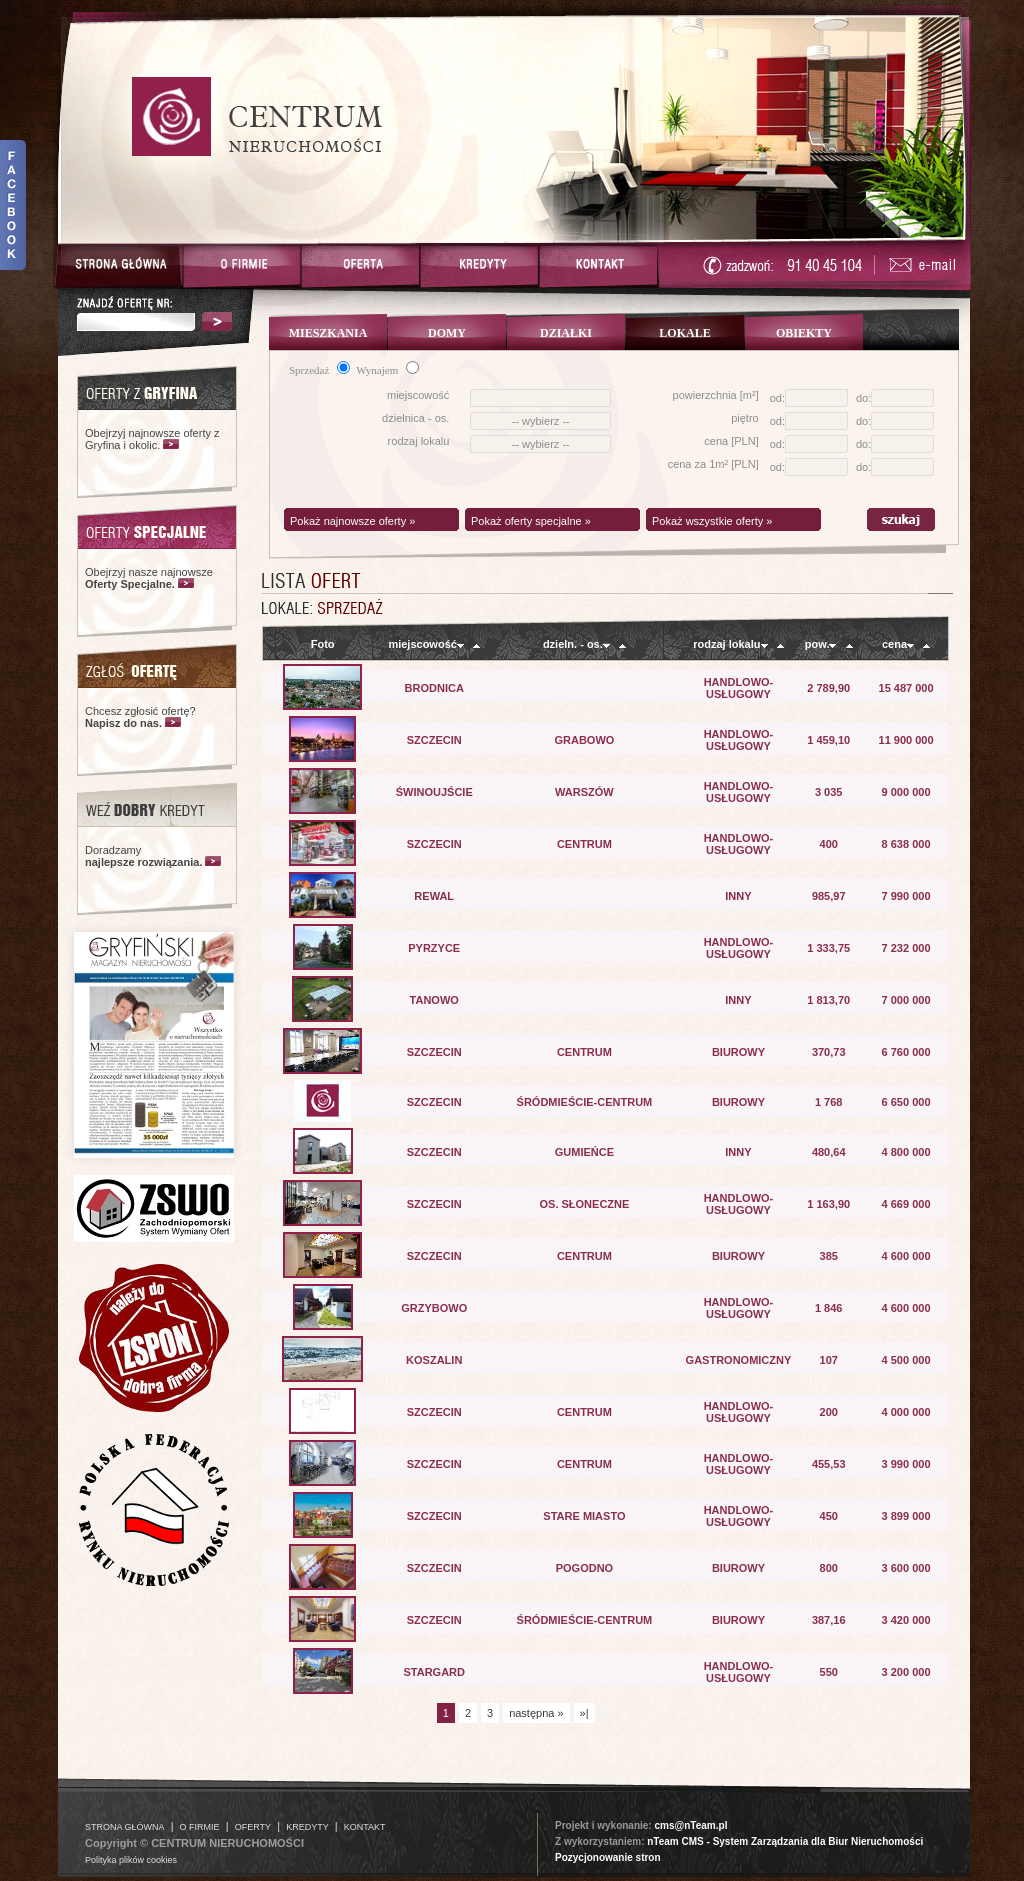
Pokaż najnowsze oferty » (352, 521)
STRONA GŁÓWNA (125, 1827)
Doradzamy (143, 856)
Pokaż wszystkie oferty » (712, 521)
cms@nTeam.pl (690, 1825)
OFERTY (253, 1827)
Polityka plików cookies (131, 1860)
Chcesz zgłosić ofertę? (140, 717)
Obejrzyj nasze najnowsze (149, 578)
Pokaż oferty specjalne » (531, 521)
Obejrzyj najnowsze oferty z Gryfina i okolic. (152, 439)
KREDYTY (307, 1827)
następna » (536, 1713)
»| (584, 1713)
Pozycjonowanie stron (608, 1857)
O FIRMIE (200, 1827)
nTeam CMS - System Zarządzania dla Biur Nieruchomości (785, 1841)
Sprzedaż (319, 370)
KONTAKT (365, 1827)
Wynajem (387, 370)
